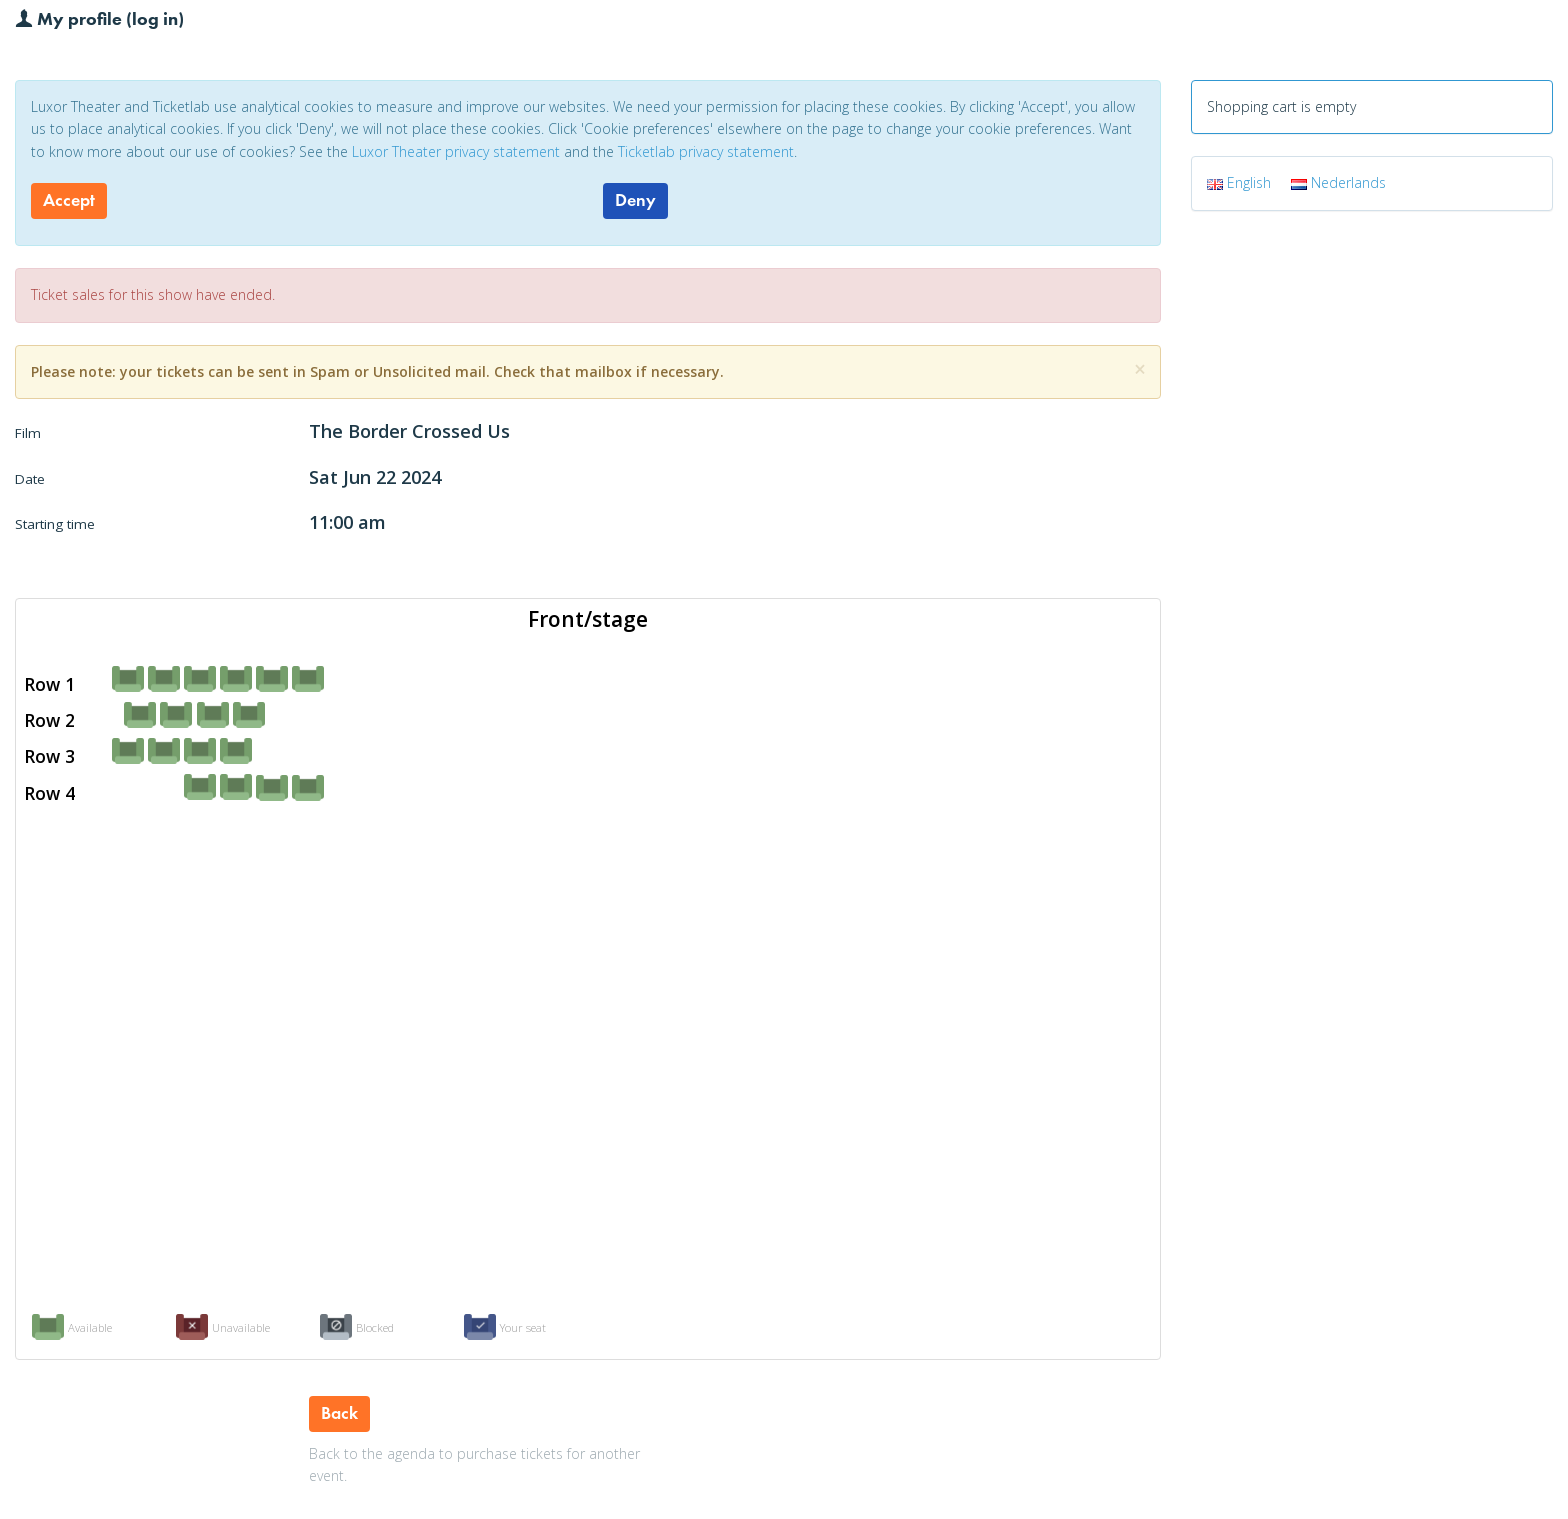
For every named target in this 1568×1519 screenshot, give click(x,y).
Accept (69, 200)
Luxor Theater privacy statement (456, 151)
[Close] (1140, 369)
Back (339, 1413)
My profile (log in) (99, 18)
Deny (635, 200)
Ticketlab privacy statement (706, 151)
